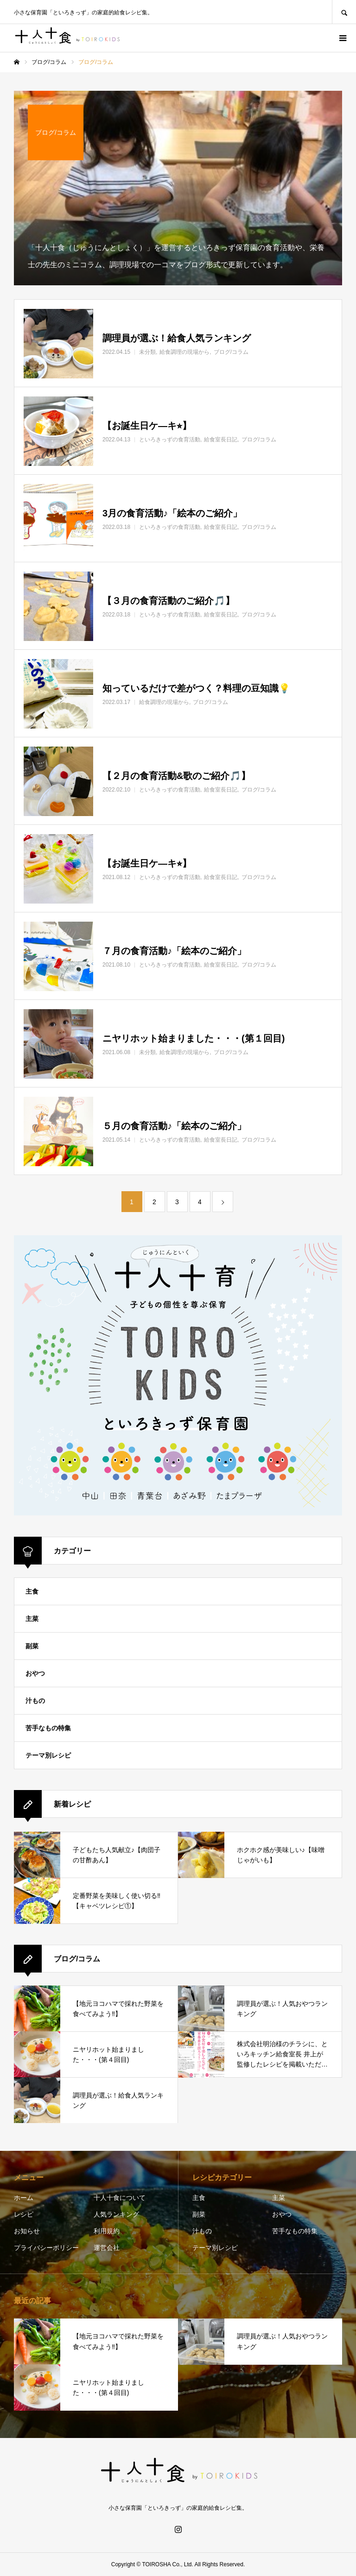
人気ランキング (116, 2214)
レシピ (23, 2214)
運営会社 (107, 2247)
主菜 (31, 1618)
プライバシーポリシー (46, 2247)
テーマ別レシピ (48, 1755)
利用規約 (107, 2231)
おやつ (35, 1673)
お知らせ (27, 2231)
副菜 (31, 1646)
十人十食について (120, 2197)
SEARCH (344, 12)
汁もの (35, 1700)
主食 (31, 1591)
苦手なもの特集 (48, 1728)
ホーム (23, 2197)
